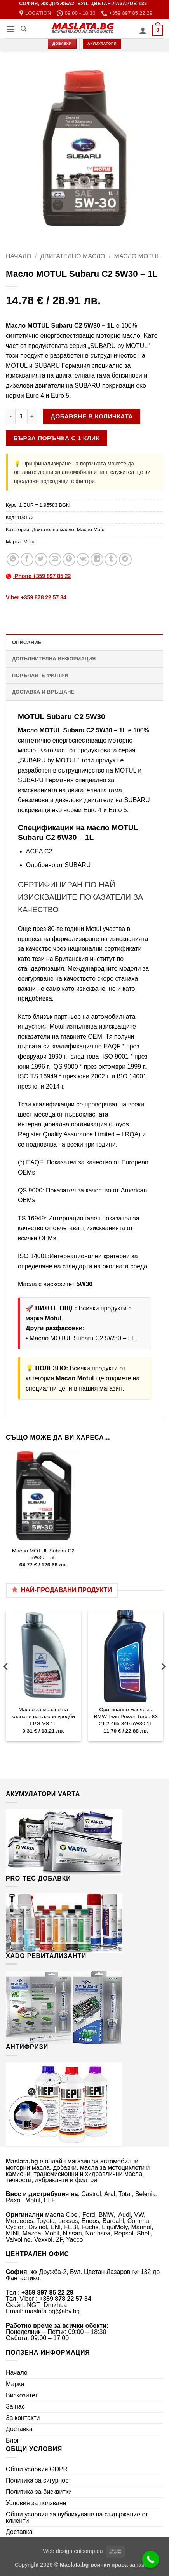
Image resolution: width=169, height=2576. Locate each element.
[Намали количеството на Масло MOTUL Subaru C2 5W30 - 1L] (10, 416)
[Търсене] (23, 28)
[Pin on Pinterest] (69, 559)
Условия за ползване (36, 2503)
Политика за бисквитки (39, 2491)
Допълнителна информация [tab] (54, 659)
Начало (18, 256)
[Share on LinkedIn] (97, 559)
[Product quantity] (21, 416)
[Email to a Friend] (55, 559)
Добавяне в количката (92, 416)
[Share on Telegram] (125, 559)
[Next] (162, 1682)
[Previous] (6, 1682)
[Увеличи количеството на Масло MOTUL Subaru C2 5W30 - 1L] (32, 416)
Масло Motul (137, 256)
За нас (15, 2406)
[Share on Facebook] (27, 559)
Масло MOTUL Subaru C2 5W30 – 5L (82, 1338)
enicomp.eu (88, 2551)
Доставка (19, 2429)
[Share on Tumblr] (111, 559)
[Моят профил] (143, 30)
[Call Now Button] (150, 2559)
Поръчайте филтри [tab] (40, 675)
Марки (15, 2384)
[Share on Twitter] (41, 559)
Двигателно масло (72, 256)
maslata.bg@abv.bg (52, 2311)
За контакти (23, 2417)
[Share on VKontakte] (83, 559)
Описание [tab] (27, 642)
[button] (10, 29)
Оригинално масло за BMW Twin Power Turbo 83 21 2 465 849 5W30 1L (126, 1716)
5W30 (84, 1284)
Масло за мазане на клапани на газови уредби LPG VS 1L (43, 1716)
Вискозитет (22, 2395)
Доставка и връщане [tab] (43, 692)
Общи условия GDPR (37, 2469)
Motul (29, 541)
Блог (12, 2440)
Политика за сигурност (38, 2480)
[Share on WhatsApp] (13, 559)
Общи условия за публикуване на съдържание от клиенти (77, 2517)
